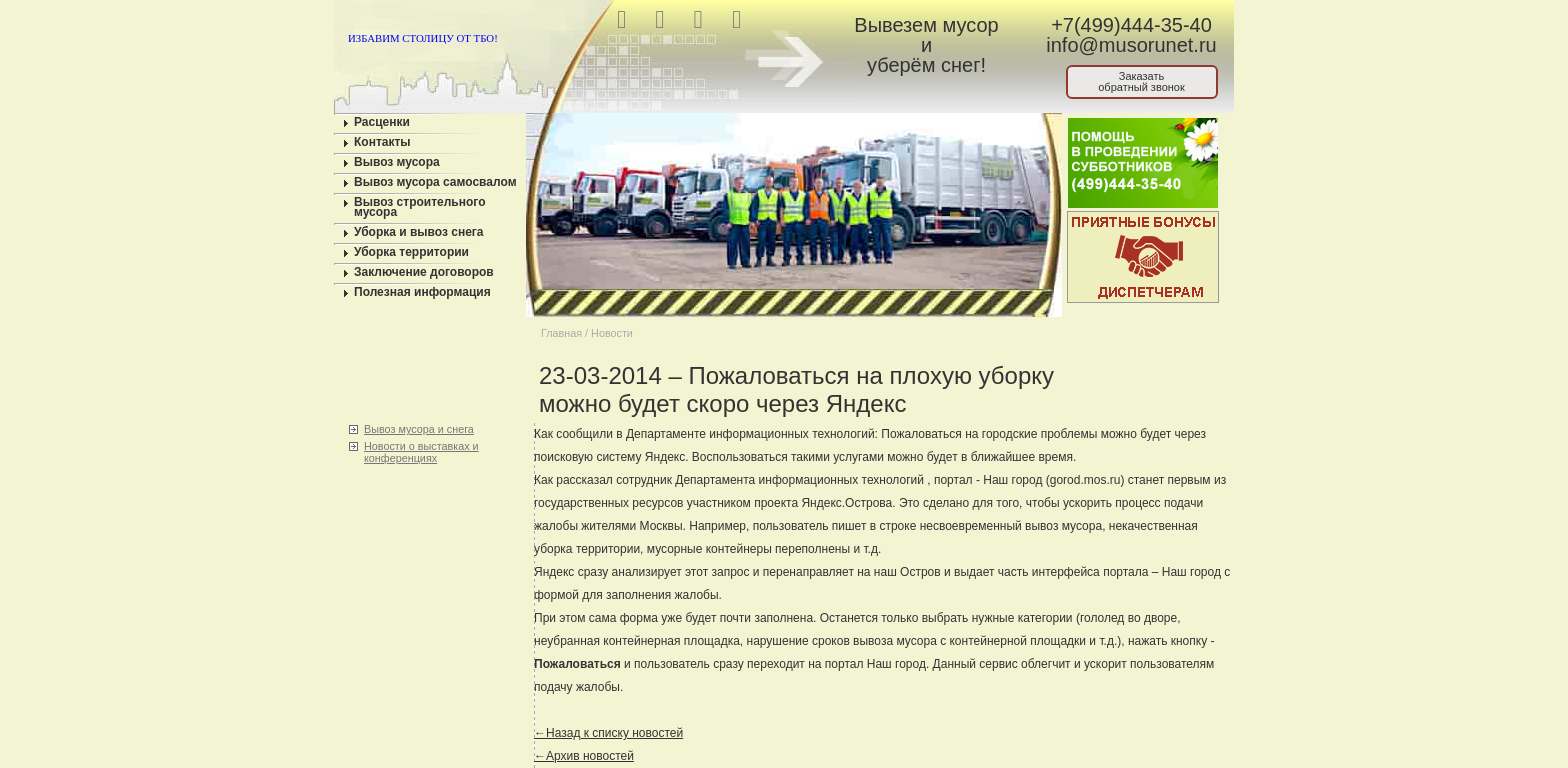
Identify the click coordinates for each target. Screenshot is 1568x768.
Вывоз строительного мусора (420, 207)
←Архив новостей (584, 756)
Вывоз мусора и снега (419, 429)
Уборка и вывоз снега (419, 232)
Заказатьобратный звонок (1141, 81)
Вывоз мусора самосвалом (435, 182)
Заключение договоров (424, 272)
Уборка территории (411, 252)
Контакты (382, 142)
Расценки (382, 122)
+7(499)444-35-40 (1131, 25)
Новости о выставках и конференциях (421, 452)
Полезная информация (422, 292)
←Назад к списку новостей (608, 733)
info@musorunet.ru (1131, 45)
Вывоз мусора (397, 162)
